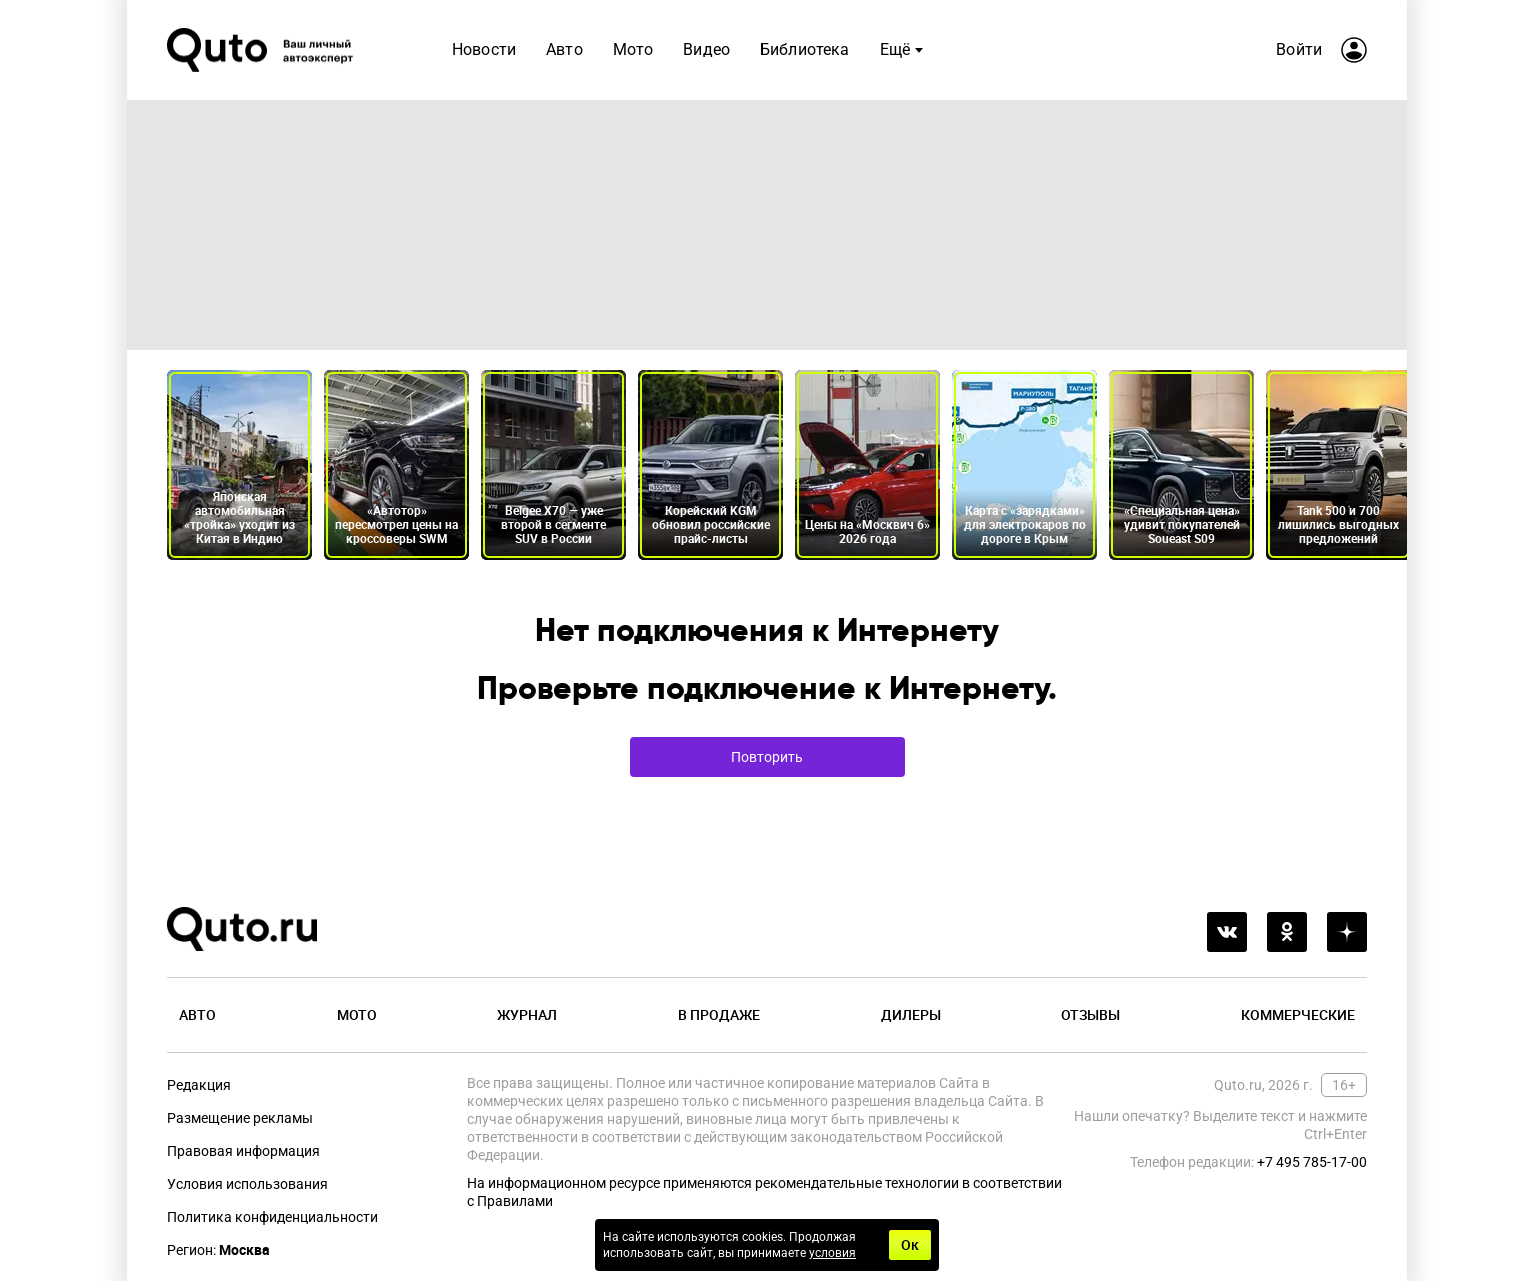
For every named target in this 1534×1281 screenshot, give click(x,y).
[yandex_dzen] (1347, 932)
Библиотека (805, 49)
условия (832, 1253)
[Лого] (262, 50)
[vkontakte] (1227, 932)
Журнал (527, 1014)
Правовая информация (243, 1151)
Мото (633, 49)
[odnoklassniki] (1287, 932)
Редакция (199, 1085)
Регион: (218, 1250)
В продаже (719, 1014)
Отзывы (1090, 1014)
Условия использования (247, 1184)
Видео (706, 49)
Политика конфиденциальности (272, 1217)
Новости (484, 49)
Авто (564, 49)
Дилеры (911, 1014)
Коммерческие (1298, 1014)
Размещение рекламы (240, 1118)
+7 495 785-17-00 (1312, 1162)
